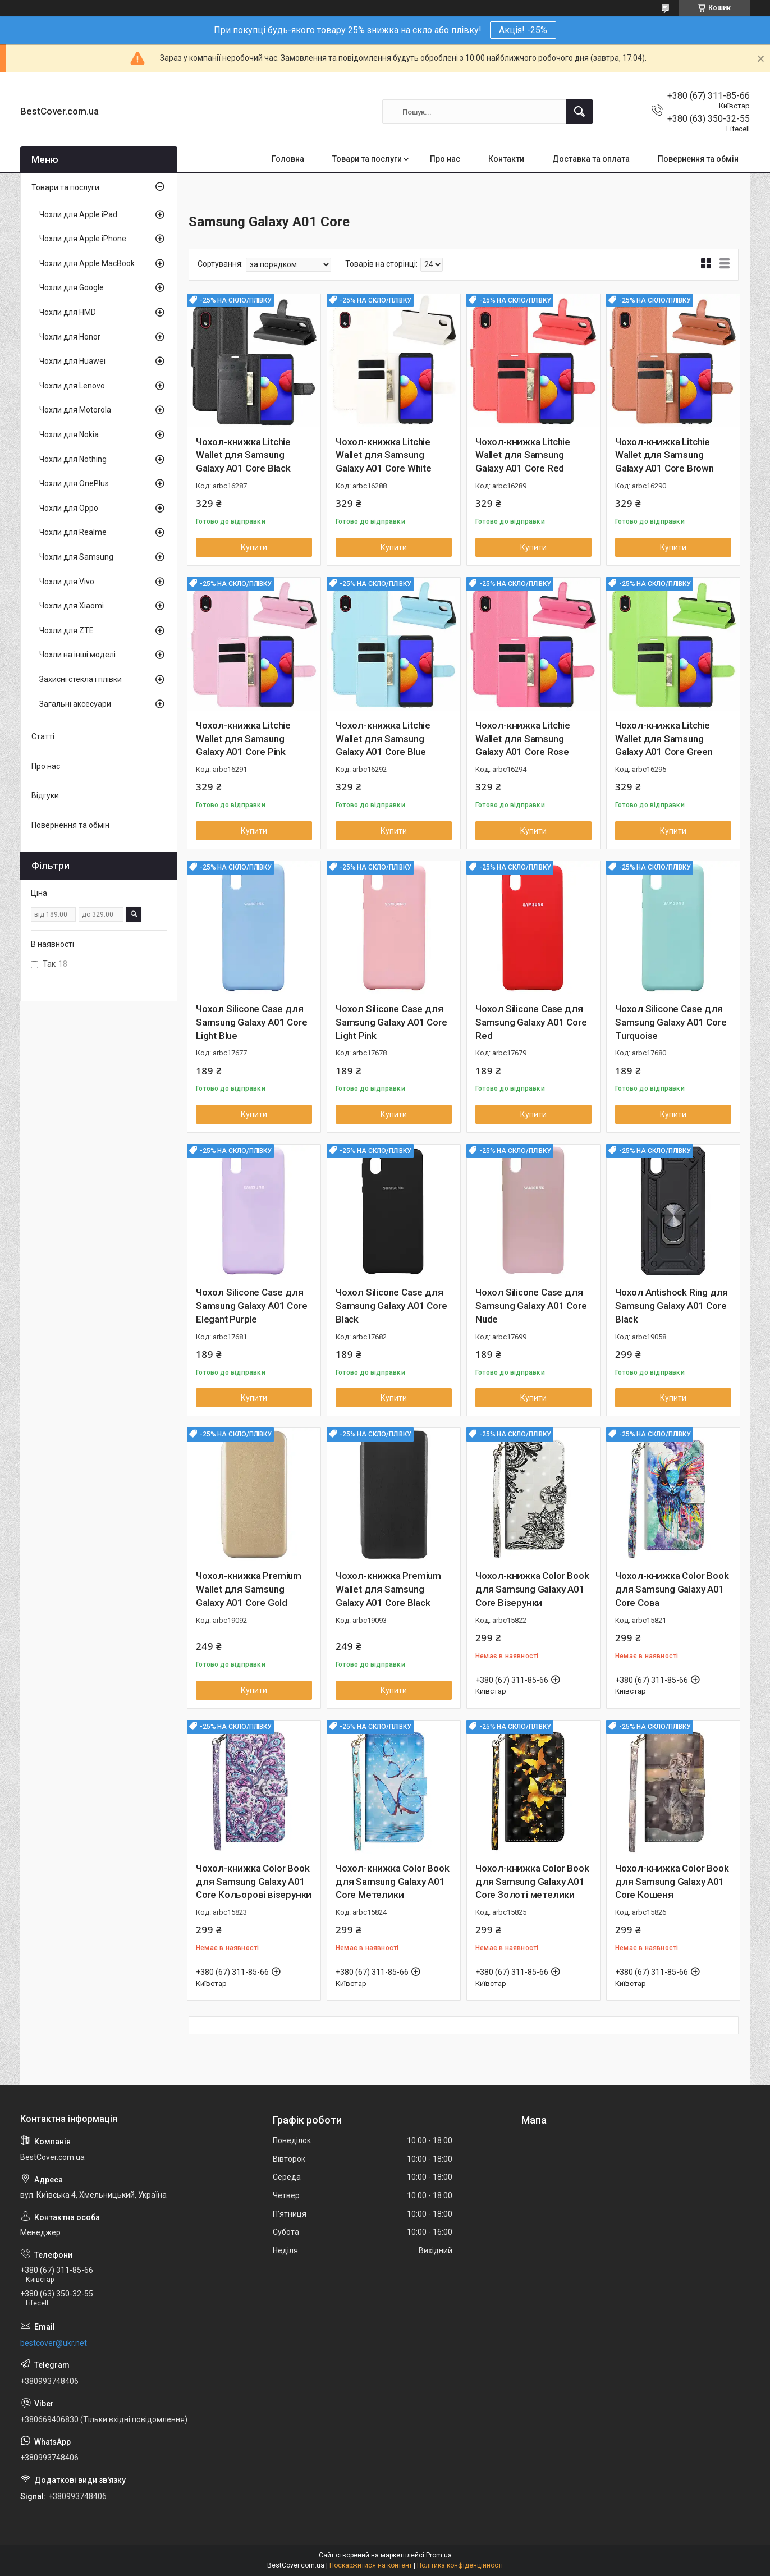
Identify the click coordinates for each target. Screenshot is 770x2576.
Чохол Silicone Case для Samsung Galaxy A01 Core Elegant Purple (251, 1306)
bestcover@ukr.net (53, 2343)
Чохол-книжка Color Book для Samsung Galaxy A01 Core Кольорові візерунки (253, 1882)
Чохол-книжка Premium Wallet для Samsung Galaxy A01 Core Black (388, 1589)
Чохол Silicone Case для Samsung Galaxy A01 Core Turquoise (670, 1022)
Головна (288, 158)
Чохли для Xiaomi (71, 605)
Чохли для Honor (69, 336)
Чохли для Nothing (73, 459)
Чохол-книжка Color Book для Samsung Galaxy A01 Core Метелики (392, 1882)
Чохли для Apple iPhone (82, 238)
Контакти (506, 158)
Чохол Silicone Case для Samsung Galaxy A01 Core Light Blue (251, 1022)
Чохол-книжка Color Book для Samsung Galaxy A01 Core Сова (671, 1589)
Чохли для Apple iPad (78, 214)
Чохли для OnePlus (74, 483)
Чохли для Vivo (66, 581)
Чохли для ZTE (66, 630)
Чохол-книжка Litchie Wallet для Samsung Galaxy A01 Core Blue (383, 739)
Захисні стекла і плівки (80, 679)
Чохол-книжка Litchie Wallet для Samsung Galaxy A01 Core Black (243, 455)
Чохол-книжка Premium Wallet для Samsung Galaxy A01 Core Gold (248, 1589)
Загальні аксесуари (75, 703)
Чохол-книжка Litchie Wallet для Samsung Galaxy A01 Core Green (664, 739)
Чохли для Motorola (75, 409)
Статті (42, 736)
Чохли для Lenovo (72, 385)
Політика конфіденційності (460, 2565)
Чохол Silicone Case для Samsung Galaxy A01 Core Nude (530, 1306)
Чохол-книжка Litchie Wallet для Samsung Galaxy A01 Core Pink (243, 739)
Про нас (445, 158)
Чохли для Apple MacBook (87, 263)
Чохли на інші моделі (77, 654)
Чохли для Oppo (68, 508)
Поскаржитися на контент (370, 2565)
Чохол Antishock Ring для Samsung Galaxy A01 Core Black (671, 1306)
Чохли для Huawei (72, 360)
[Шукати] (579, 111)
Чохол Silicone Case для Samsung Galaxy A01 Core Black (391, 1306)
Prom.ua (439, 2555)
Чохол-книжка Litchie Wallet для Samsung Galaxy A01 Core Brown (664, 455)
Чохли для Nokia (69, 434)
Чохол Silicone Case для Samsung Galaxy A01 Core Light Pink (391, 1022)
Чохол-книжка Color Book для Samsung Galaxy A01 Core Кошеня (671, 1882)
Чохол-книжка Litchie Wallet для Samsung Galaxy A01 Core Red (522, 455)
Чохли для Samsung (76, 556)
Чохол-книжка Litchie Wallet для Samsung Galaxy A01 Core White (384, 455)
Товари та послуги (367, 158)
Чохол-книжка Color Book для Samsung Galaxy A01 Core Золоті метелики (532, 1882)
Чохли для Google (71, 287)
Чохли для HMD (67, 312)
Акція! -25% (523, 30)
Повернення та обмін (698, 158)
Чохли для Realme (73, 532)
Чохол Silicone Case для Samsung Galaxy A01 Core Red (530, 1022)
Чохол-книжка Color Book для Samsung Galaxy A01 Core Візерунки (532, 1589)
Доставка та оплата (591, 158)
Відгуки (45, 795)
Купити (254, 547)
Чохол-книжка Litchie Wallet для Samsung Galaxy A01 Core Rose (522, 739)
